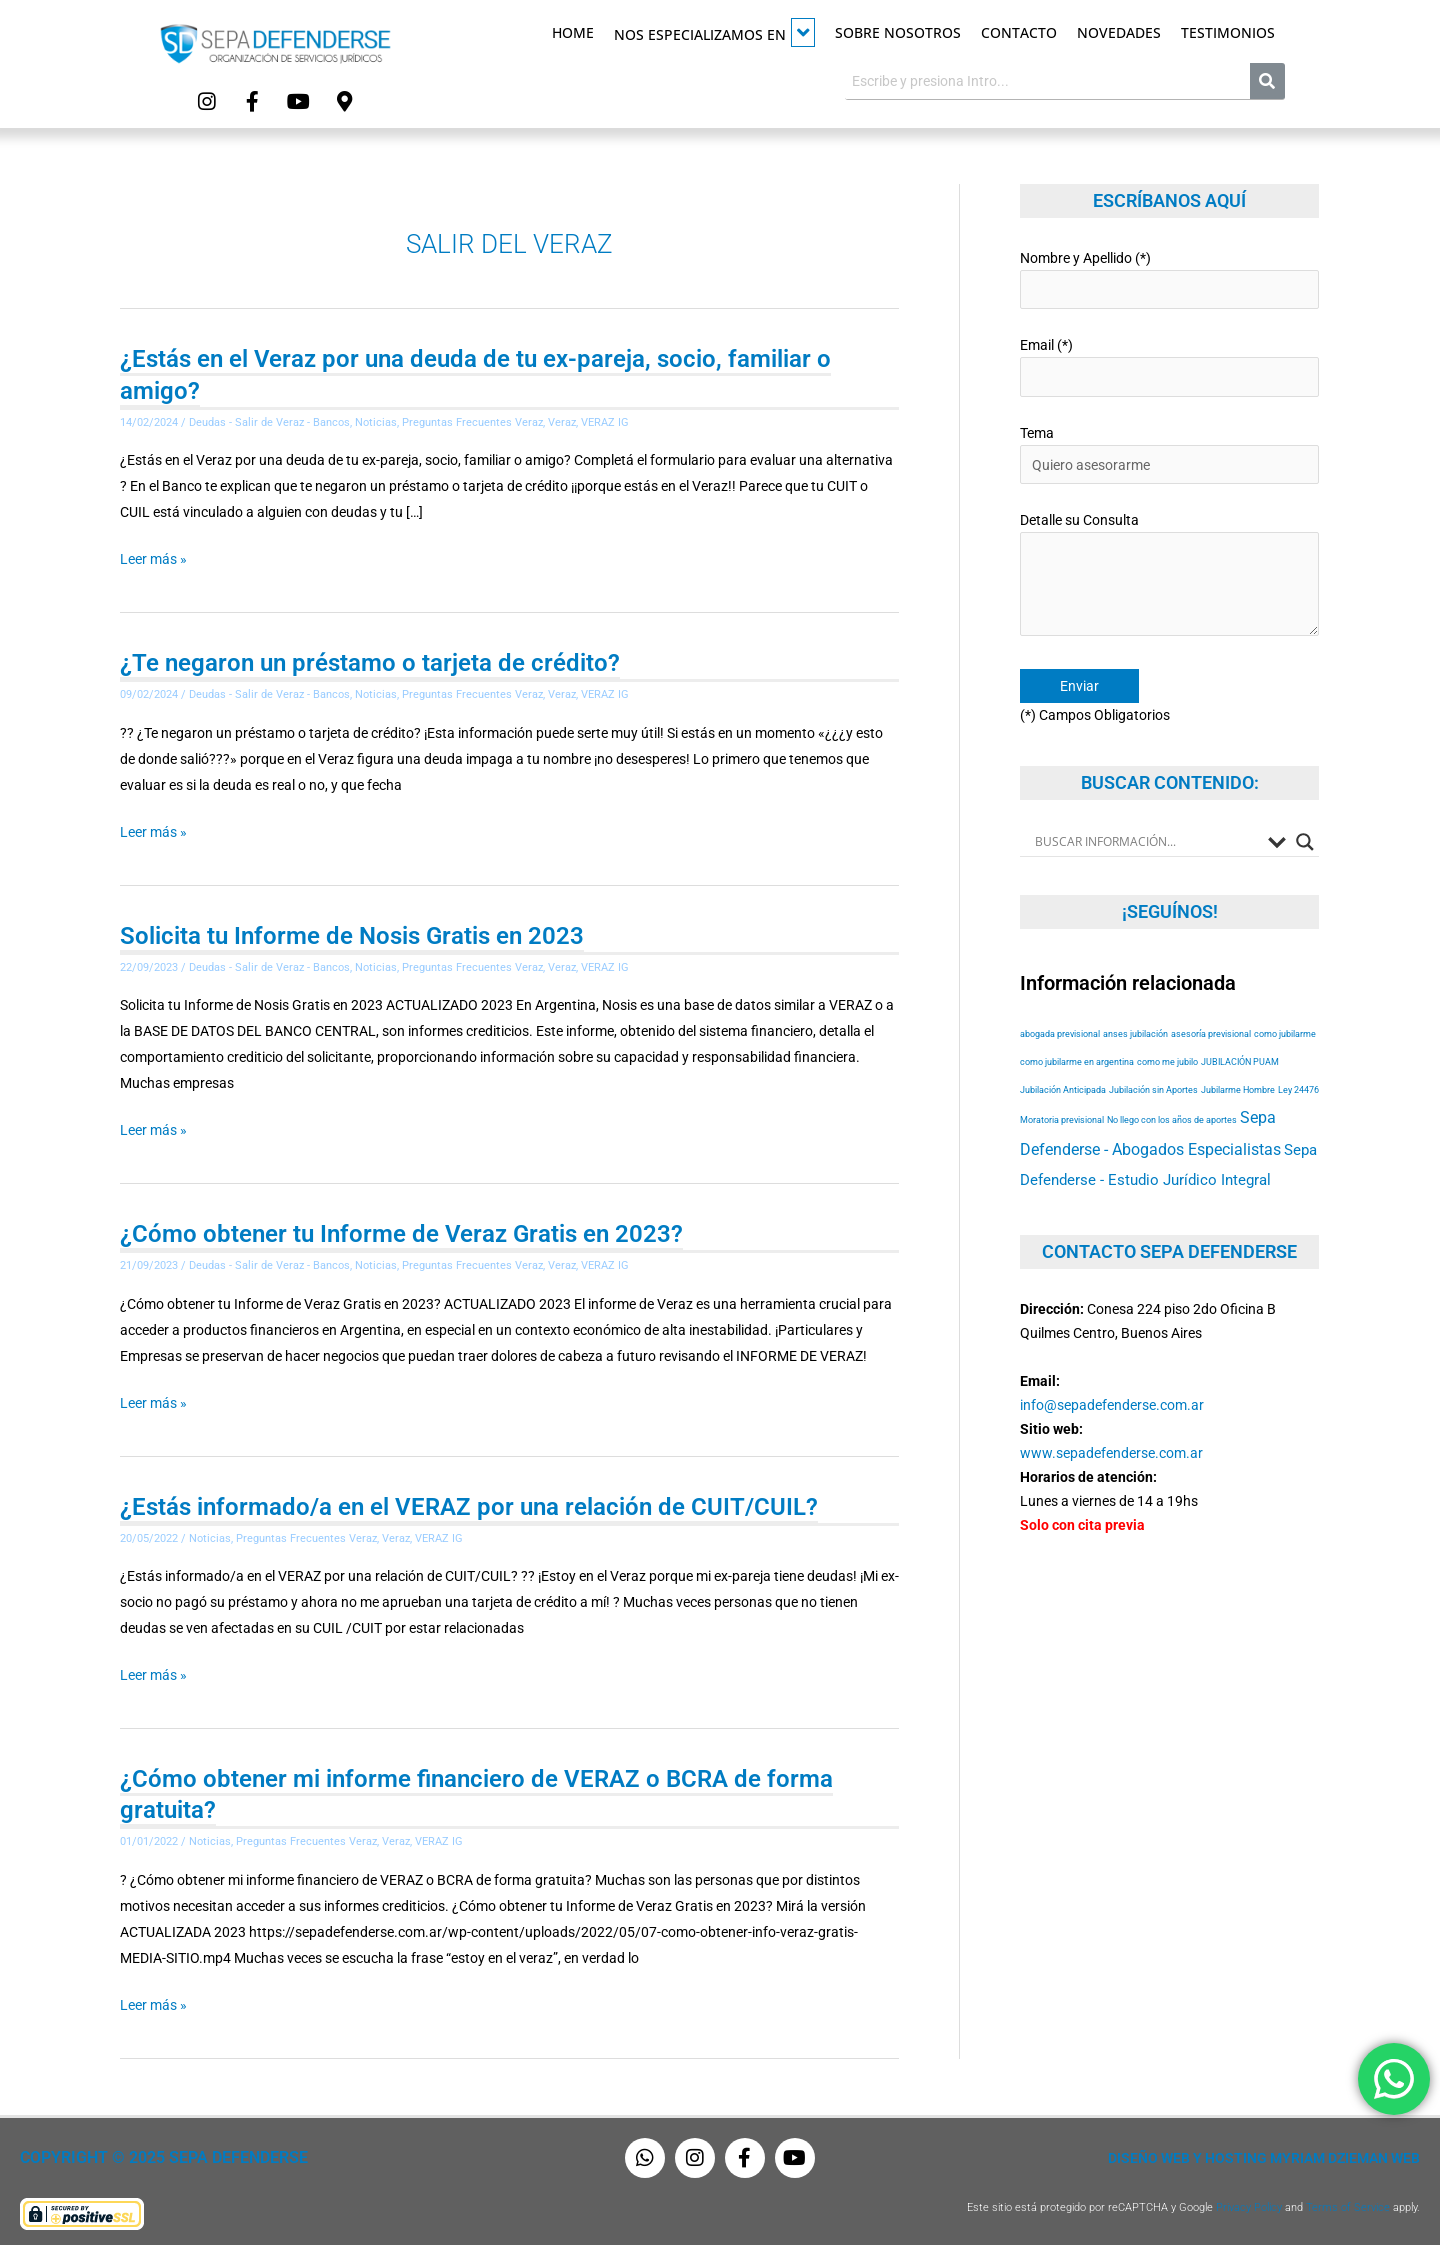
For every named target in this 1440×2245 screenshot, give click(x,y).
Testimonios (1228, 32)
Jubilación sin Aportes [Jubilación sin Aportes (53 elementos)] (1153, 1085)
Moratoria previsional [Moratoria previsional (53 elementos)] (1062, 1115)
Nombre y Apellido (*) (1169, 278)
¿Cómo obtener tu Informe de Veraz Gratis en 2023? (401, 1231)
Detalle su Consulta (1169, 574)
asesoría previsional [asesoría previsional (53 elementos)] (1211, 1029)
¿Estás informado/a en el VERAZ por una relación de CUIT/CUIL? (469, 1503)
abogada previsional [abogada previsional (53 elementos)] (1060, 1029)
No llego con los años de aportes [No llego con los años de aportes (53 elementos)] (1172, 1115)
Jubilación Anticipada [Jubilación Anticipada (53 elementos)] (1063, 1085)
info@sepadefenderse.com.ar (1112, 1400)
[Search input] (1146, 837)
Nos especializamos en (714, 32)
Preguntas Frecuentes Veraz (472, 421)
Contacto (1019, 32)
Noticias (376, 421)
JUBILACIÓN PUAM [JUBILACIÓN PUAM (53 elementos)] (1240, 1057)
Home (573, 32)
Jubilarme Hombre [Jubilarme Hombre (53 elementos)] (1238, 1085)
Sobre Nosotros (898, 32)
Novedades (1119, 32)
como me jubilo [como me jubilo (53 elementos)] (1167, 1057)
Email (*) (1169, 365)
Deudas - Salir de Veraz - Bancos (269, 421)
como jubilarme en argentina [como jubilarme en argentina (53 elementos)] (1077, 1057)
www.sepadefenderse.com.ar (1111, 1448)
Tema (1169, 452)
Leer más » (153, 558)
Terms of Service (1348, 2202)
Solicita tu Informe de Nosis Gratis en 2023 (352, 933)
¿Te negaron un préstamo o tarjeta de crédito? (370, 662)
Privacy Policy (1249, 2202)
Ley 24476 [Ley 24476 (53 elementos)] (1298, 1085)
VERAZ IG (605, 421)
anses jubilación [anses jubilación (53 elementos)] (1135, 1029)
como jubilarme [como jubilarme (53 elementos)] (1285, 1029)
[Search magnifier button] (1305, 837)
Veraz (562, 421)
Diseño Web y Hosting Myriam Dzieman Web (1264, 2153)
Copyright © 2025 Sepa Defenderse (156, 2153)
